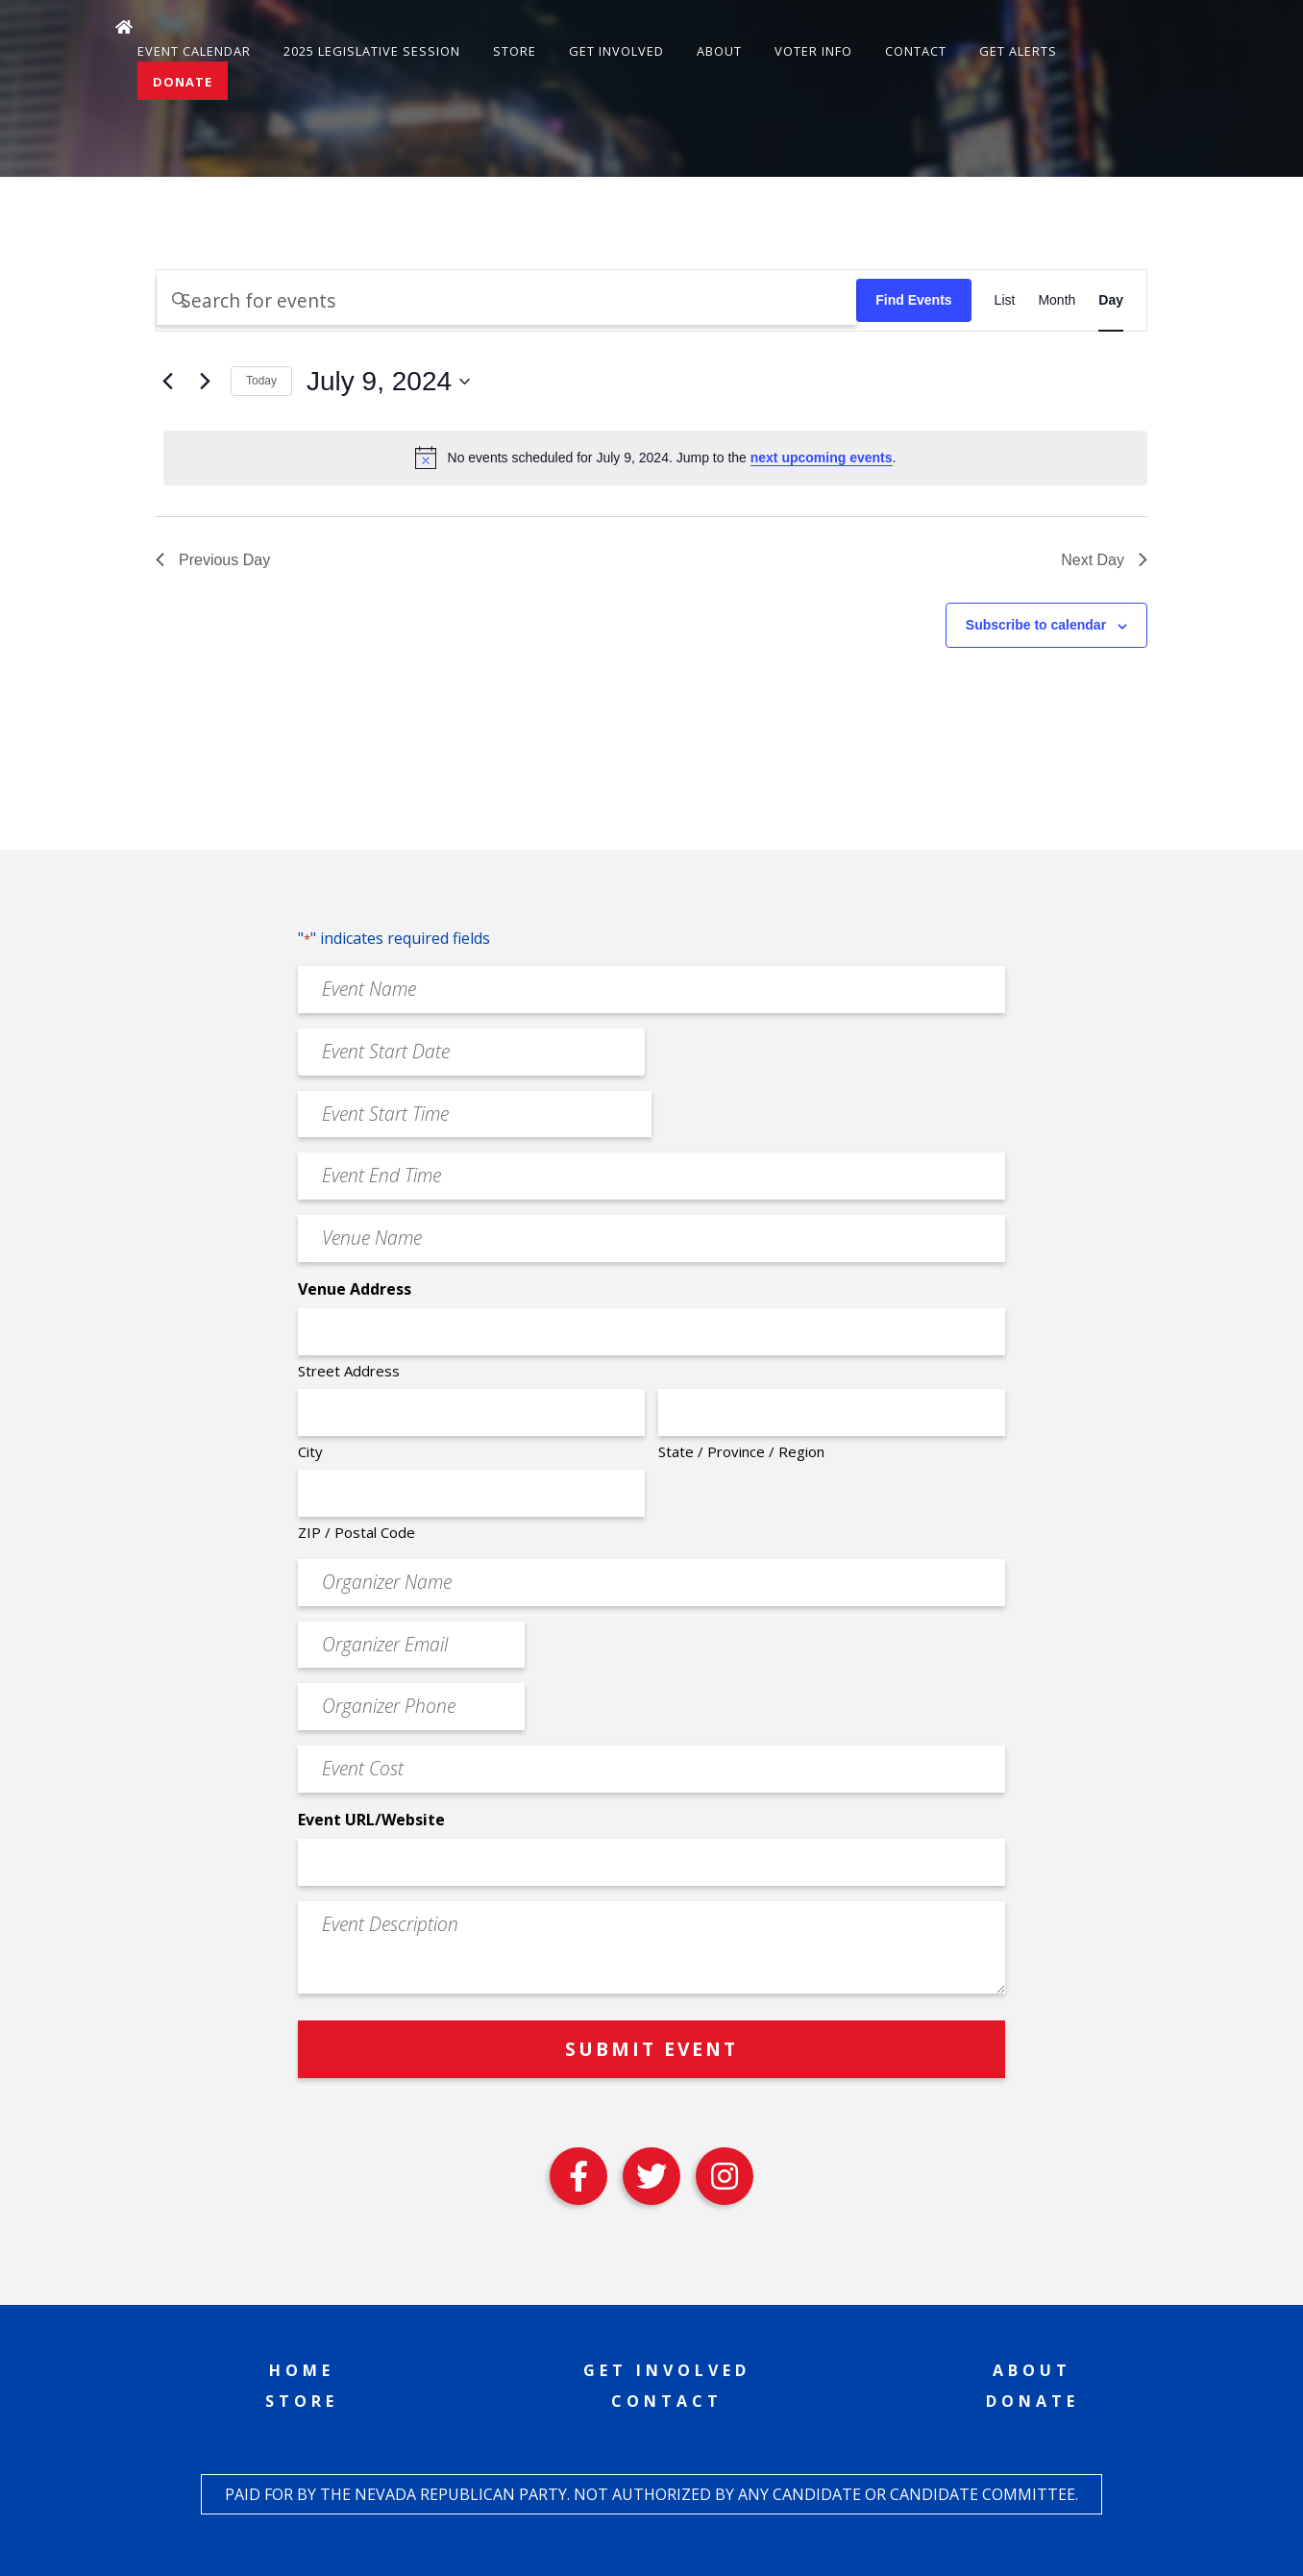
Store (514, 51)
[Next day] (204, 381)
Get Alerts (1018, 51)
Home (301, 2370)
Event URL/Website (371, 1819)
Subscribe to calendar (1036, 624)
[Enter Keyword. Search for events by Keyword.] (506, 300)
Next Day (1104, 560)
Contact (916, 51)
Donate (182, 81)
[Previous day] (167, 381)
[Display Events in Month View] (1056, 300)
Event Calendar (194, 51)
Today (261, 380)
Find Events (913, 300)
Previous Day (213, 560)
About (719, 51)
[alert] (655, 457)
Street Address (349, 1370)
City (310, 1451)
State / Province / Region (741, 1451)
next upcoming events (821, 457)
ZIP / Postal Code (356, 1532)
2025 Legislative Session (371, 51)
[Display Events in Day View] (1110, 300)
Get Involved (616, 51)
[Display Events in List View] (1005, 300)
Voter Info (813, 51)
